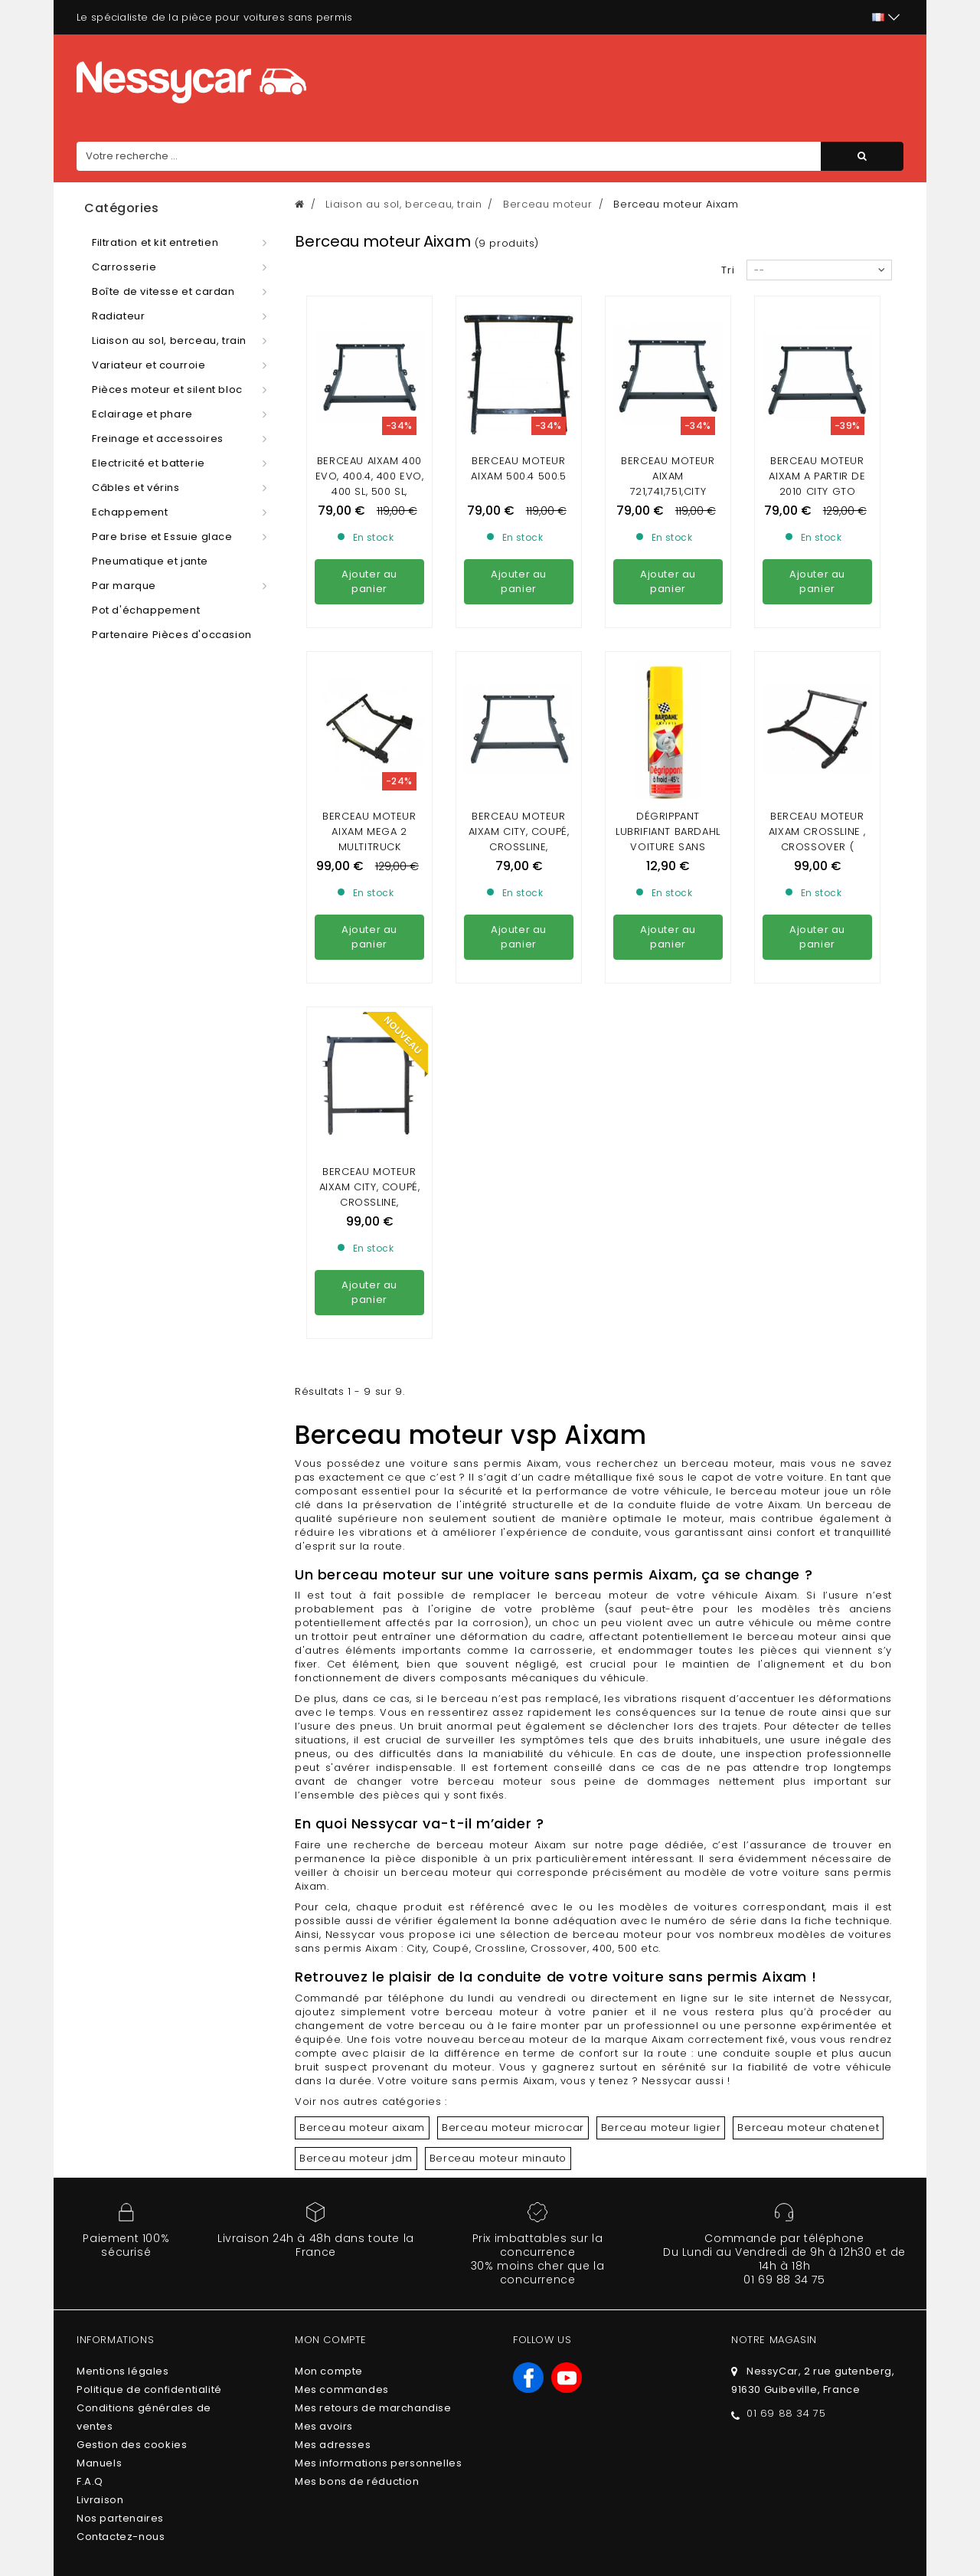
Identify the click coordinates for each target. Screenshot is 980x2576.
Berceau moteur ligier (661, 1848)
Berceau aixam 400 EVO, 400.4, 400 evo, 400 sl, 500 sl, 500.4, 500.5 (369, 483)
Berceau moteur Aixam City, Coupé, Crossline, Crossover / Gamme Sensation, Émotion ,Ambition (518, 715)
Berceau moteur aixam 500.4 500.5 (518, 468)
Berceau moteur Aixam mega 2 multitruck (369, 692)
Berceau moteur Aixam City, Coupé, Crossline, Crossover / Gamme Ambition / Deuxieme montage (369, 931)
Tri (728, 270)
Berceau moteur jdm (356, 1879)
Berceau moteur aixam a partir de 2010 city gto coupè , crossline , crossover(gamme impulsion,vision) (817, 499)
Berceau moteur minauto (498, 1879)
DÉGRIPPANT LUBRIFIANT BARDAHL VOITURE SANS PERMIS (668, 699)
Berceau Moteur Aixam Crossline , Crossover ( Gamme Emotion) (817, 699)
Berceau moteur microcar (513, 1848)
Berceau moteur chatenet (808, 1848)
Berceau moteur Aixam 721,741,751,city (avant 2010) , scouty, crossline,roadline (668, 499)
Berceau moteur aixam (362, 1848)
